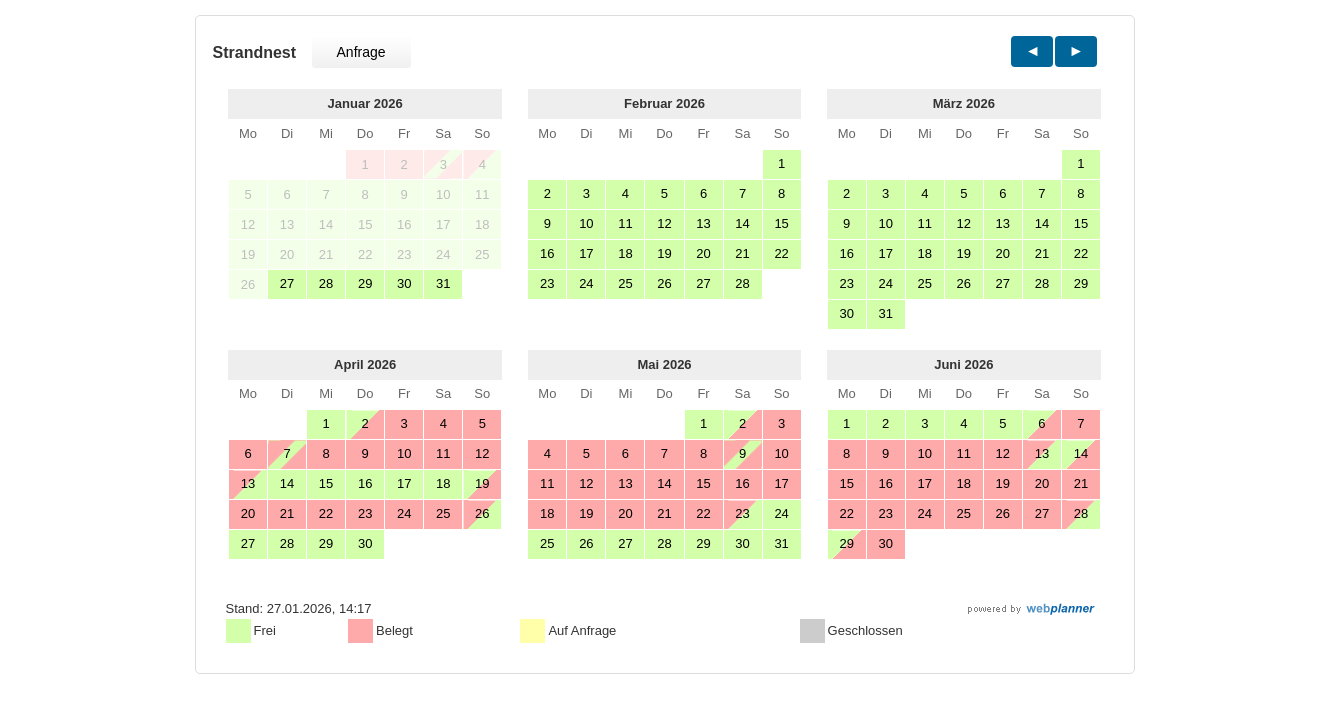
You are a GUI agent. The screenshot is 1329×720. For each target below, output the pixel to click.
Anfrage (361, 52)
